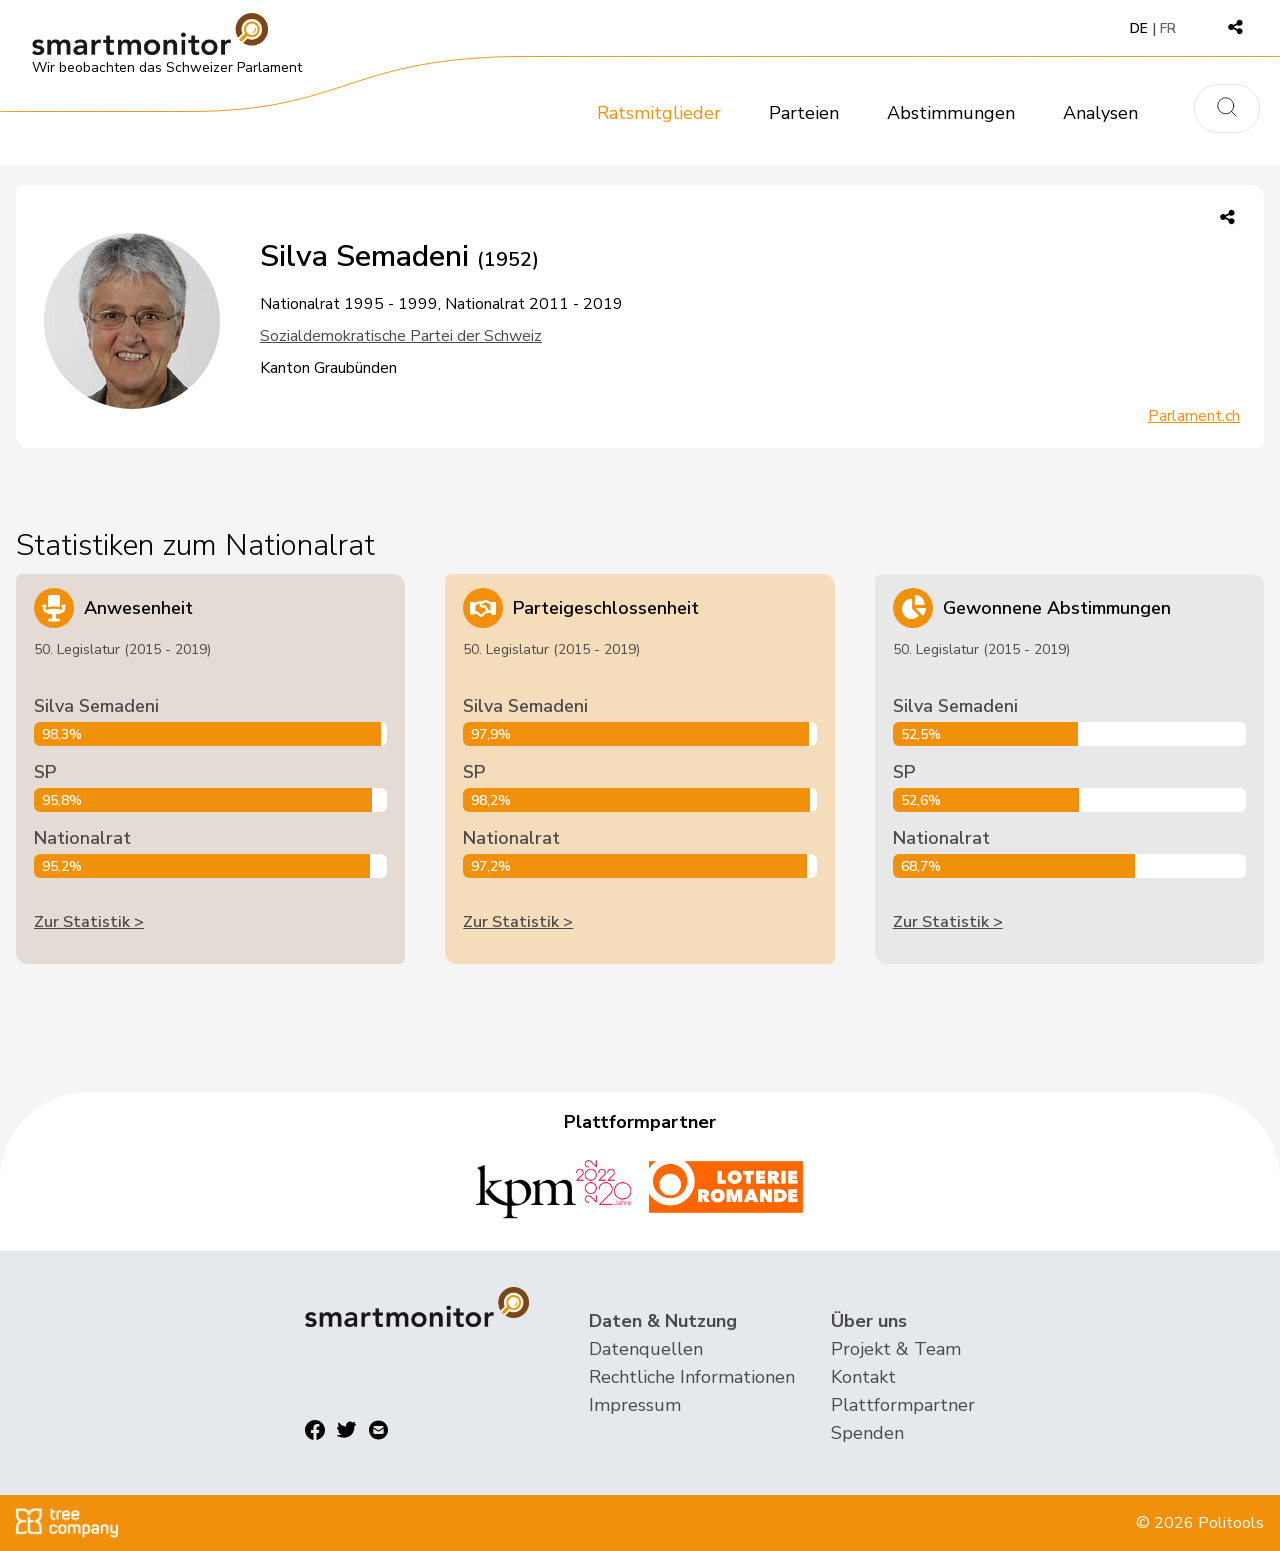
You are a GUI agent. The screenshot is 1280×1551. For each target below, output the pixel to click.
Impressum (635, 1405)
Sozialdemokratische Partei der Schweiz (401, 336)
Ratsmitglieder (659, 113)
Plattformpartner (903, 1405)
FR (1168, 28)
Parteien (804, 113)
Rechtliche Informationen (692, 1377)
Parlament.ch (1194, 416)
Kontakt (863, 1377)
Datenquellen (646, 1349)
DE (1139, 28)
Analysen (1100, 113)
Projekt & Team (896, 1349)
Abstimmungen (951, 113)
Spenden (867, 1433)
